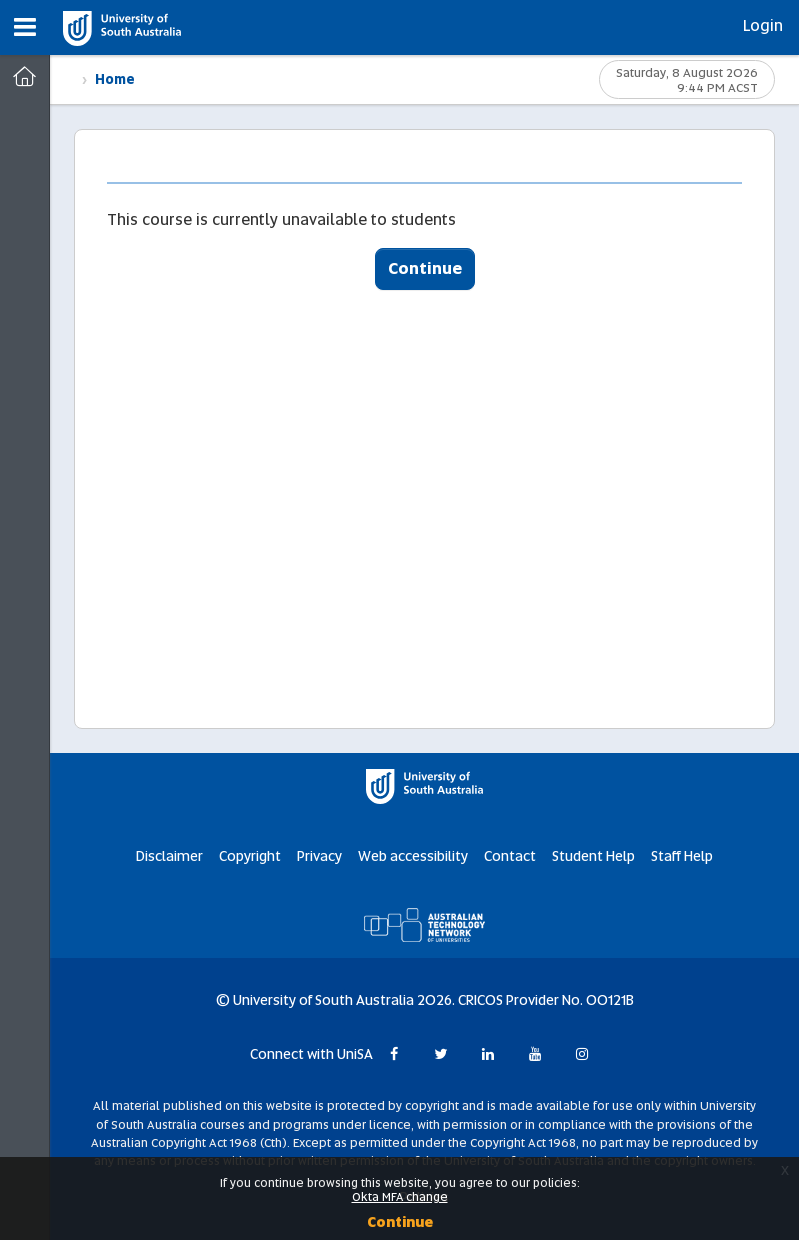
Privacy (319, 856)
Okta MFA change (400, 1197)
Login (763, 25)
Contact (510, 856)
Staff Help (682, 856)
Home (115, 79)
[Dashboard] (24, 77)
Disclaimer (169, 856)
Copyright (250, 856)
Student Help (593, 856)
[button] (25, 27)
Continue (425, 268)
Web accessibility (413, 856)
